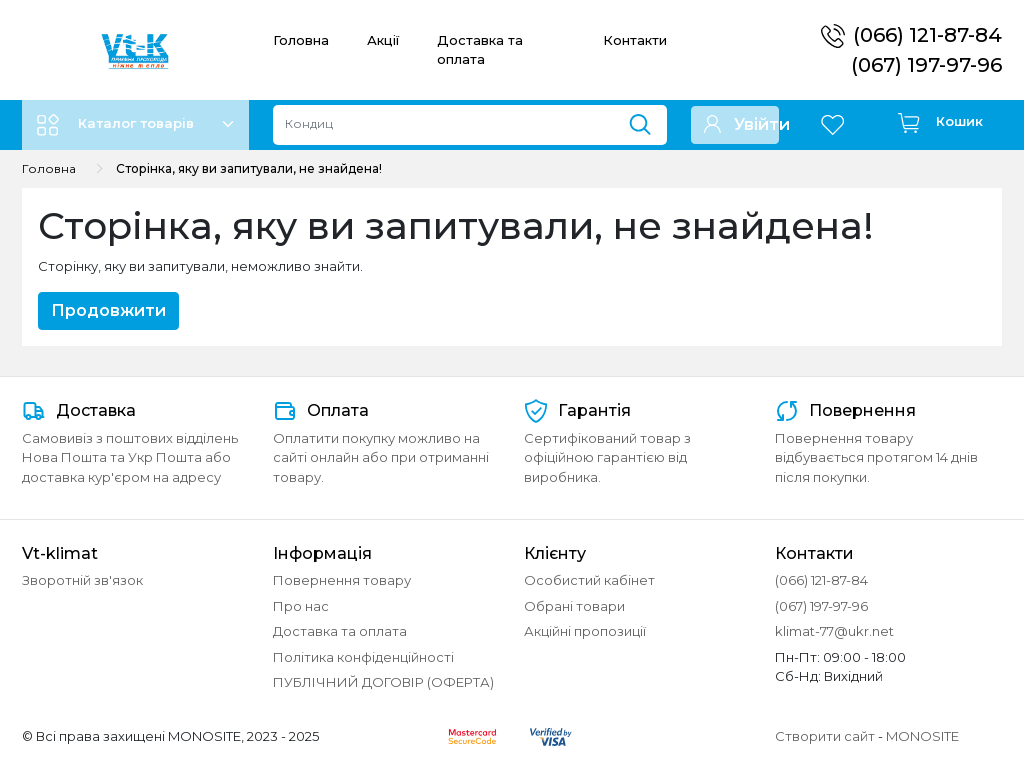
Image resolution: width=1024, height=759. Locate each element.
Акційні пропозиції (585, 631)
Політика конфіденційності (363, 657)
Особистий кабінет (589, 580)
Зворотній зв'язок (82, 580)
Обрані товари (574, 606)
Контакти (635, 40)
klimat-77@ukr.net (834, 631)
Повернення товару (342, 580)
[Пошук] (647, 120)
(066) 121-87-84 (927, 35)
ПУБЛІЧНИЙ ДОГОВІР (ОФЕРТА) (383, 682)
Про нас (301, 606)
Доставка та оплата (340, 631)
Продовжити (108, 310)
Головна (301, 40)
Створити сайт (825, 736)
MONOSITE (922, 736)
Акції (383, 40)
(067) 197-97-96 (926, 65)
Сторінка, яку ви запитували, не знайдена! (249, 168)
